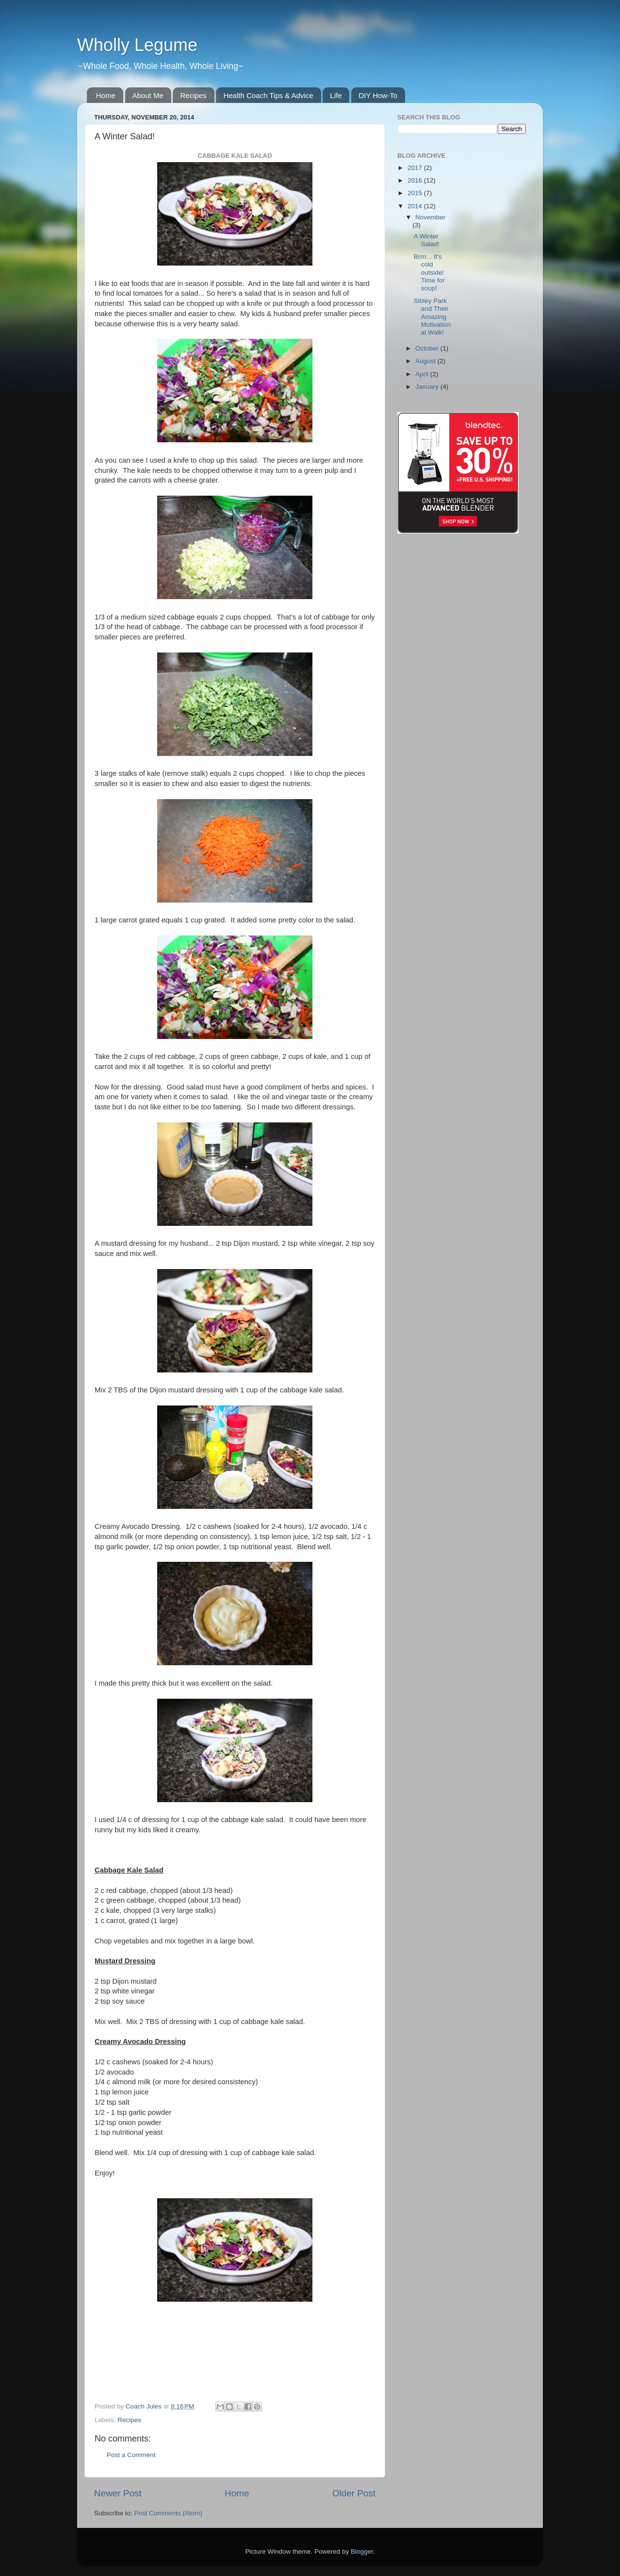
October (428, 348)
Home (105, 95)
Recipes (193, 95)
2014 (416, 206)
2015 (416, 193)
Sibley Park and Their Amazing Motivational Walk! (432, 316)
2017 (416, 167)
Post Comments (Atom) (168, 2513)
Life (336, 95)
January (428, 386)
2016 (416, 180)
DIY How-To (378, 95)
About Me (147, 95)
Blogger (362, 2551)
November (430, 217)
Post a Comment (131, 2455)
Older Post (353, 2493)
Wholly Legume (137, 45)
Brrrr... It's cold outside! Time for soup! (429, 272)
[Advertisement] (517, 197)
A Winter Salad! (427, 240)
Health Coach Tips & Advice (268, 95)
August (426, 361)
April (422, 374)
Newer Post (118, 2493)
